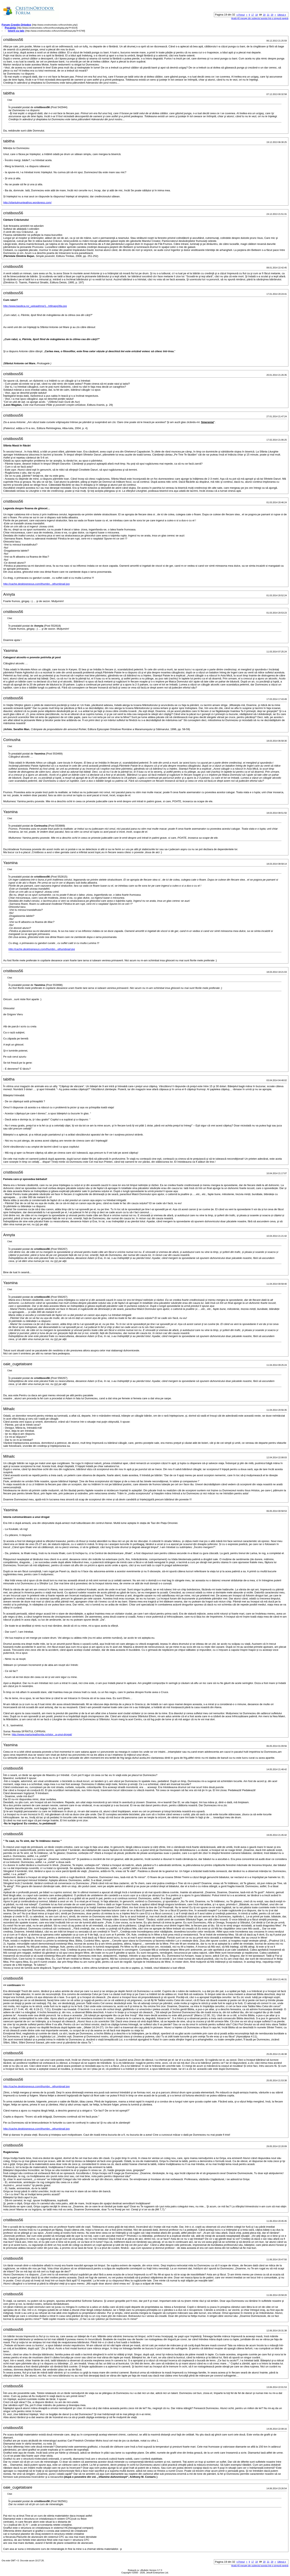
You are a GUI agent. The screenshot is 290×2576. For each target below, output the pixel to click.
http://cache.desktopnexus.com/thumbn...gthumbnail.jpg (36, 583)
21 (268, 14)
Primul (240, 14)
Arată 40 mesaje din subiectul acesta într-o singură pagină (259, 18)
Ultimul (281, 14)
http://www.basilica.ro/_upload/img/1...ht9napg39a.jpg (35, 305)
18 (256, 14)
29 (272, 14)
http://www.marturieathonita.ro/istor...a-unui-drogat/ (42, 1734)
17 (252, 14)
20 (264, 14)
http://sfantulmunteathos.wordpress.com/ (27, 202)
